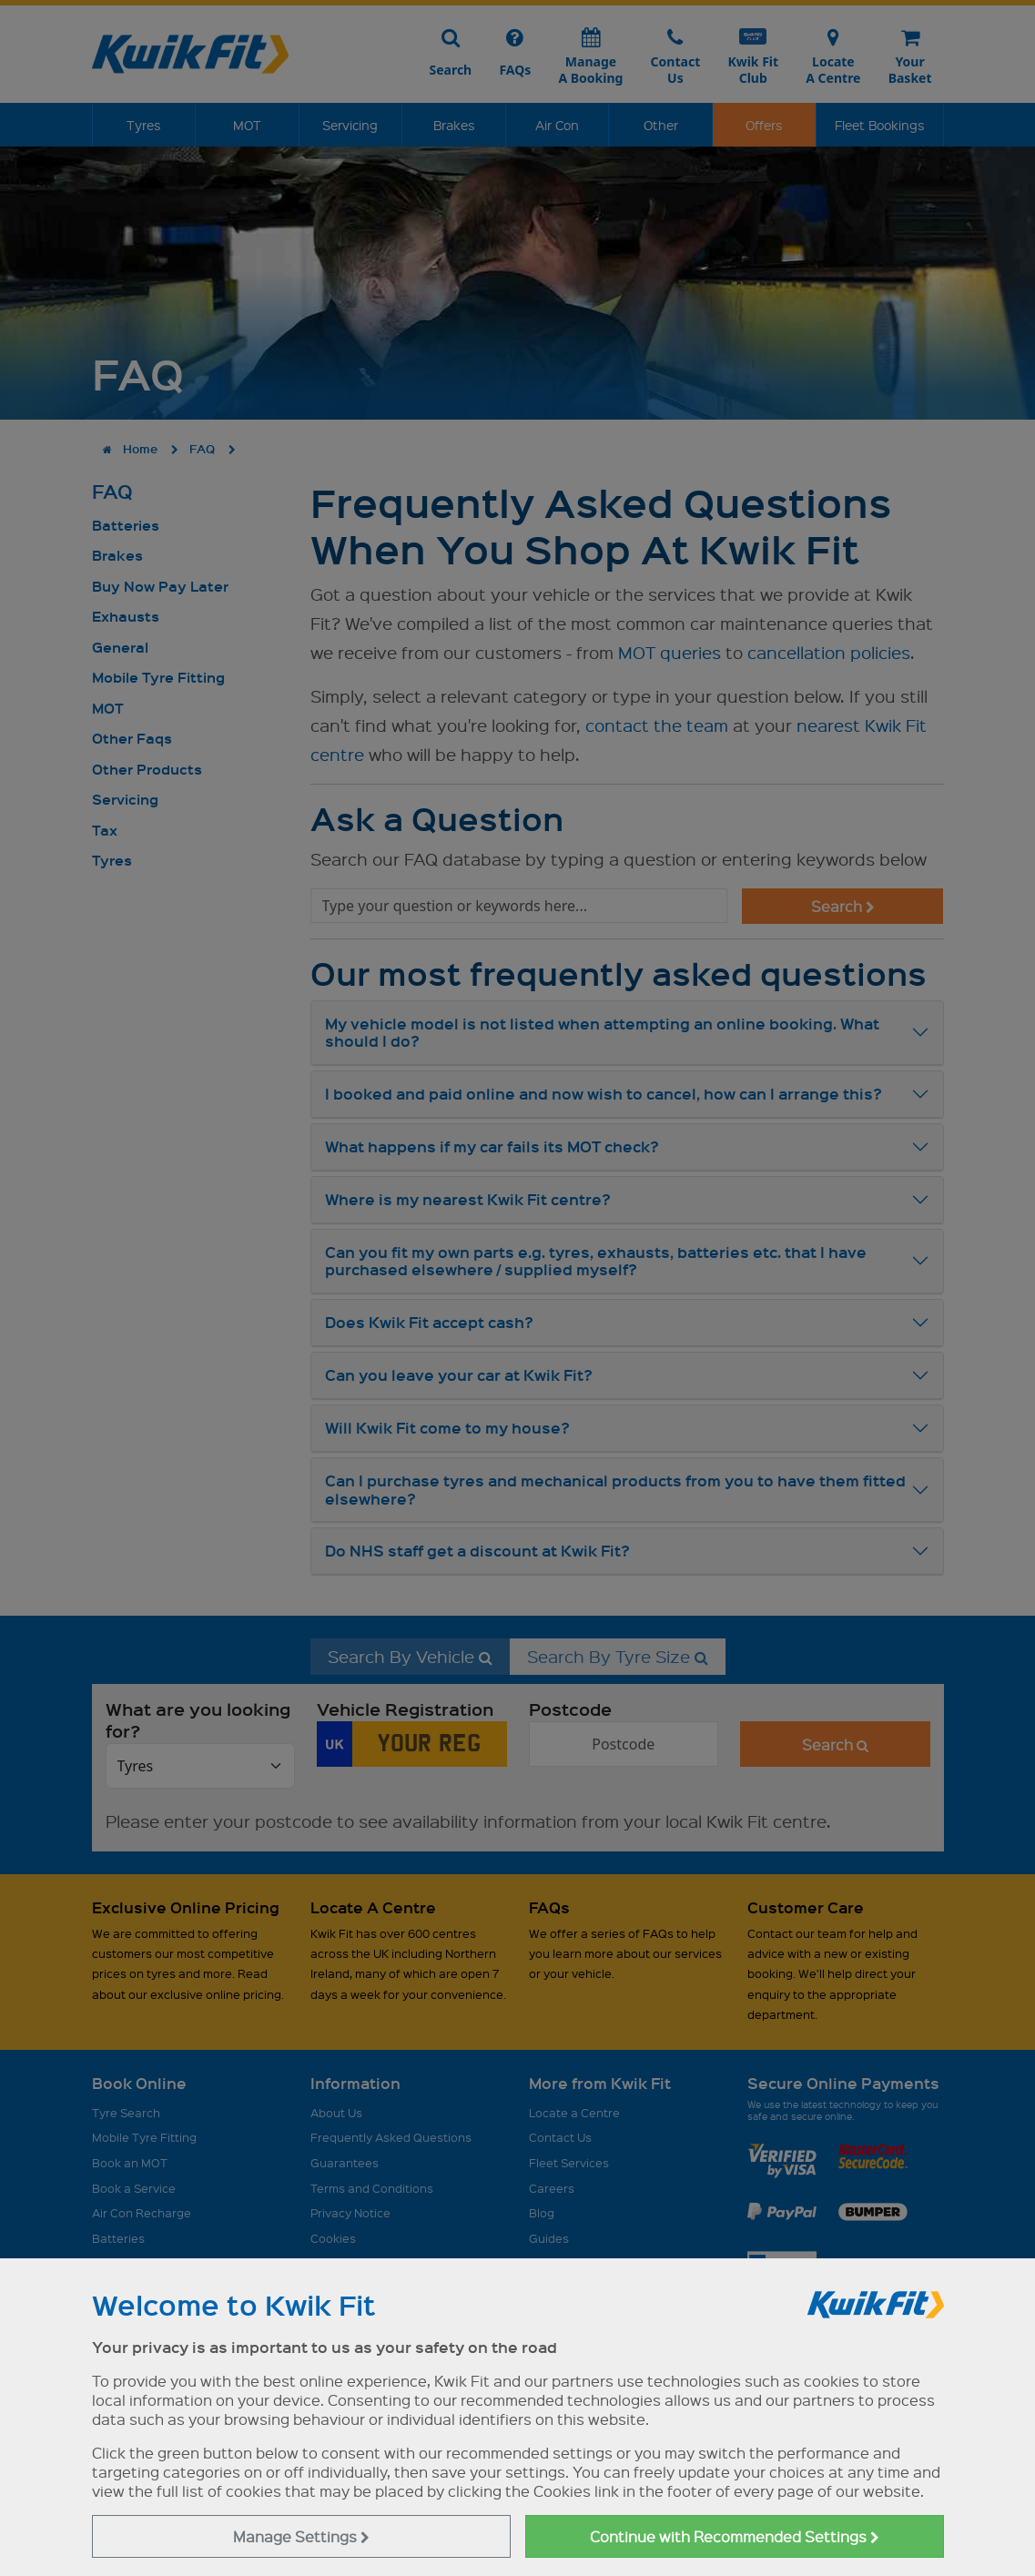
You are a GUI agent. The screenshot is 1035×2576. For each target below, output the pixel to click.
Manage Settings (301, 2536)
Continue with (734, 2536)
